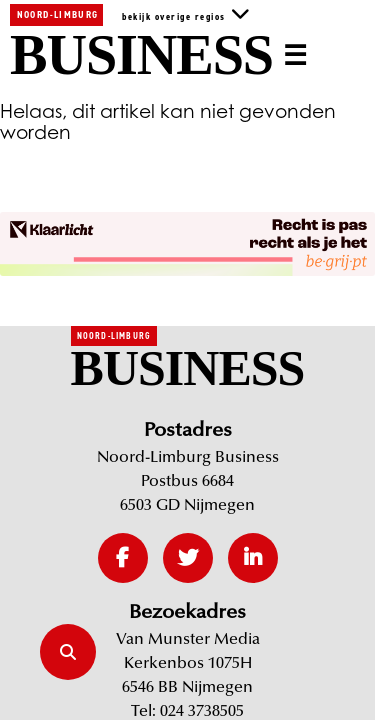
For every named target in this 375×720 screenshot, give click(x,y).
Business (141, 55)
